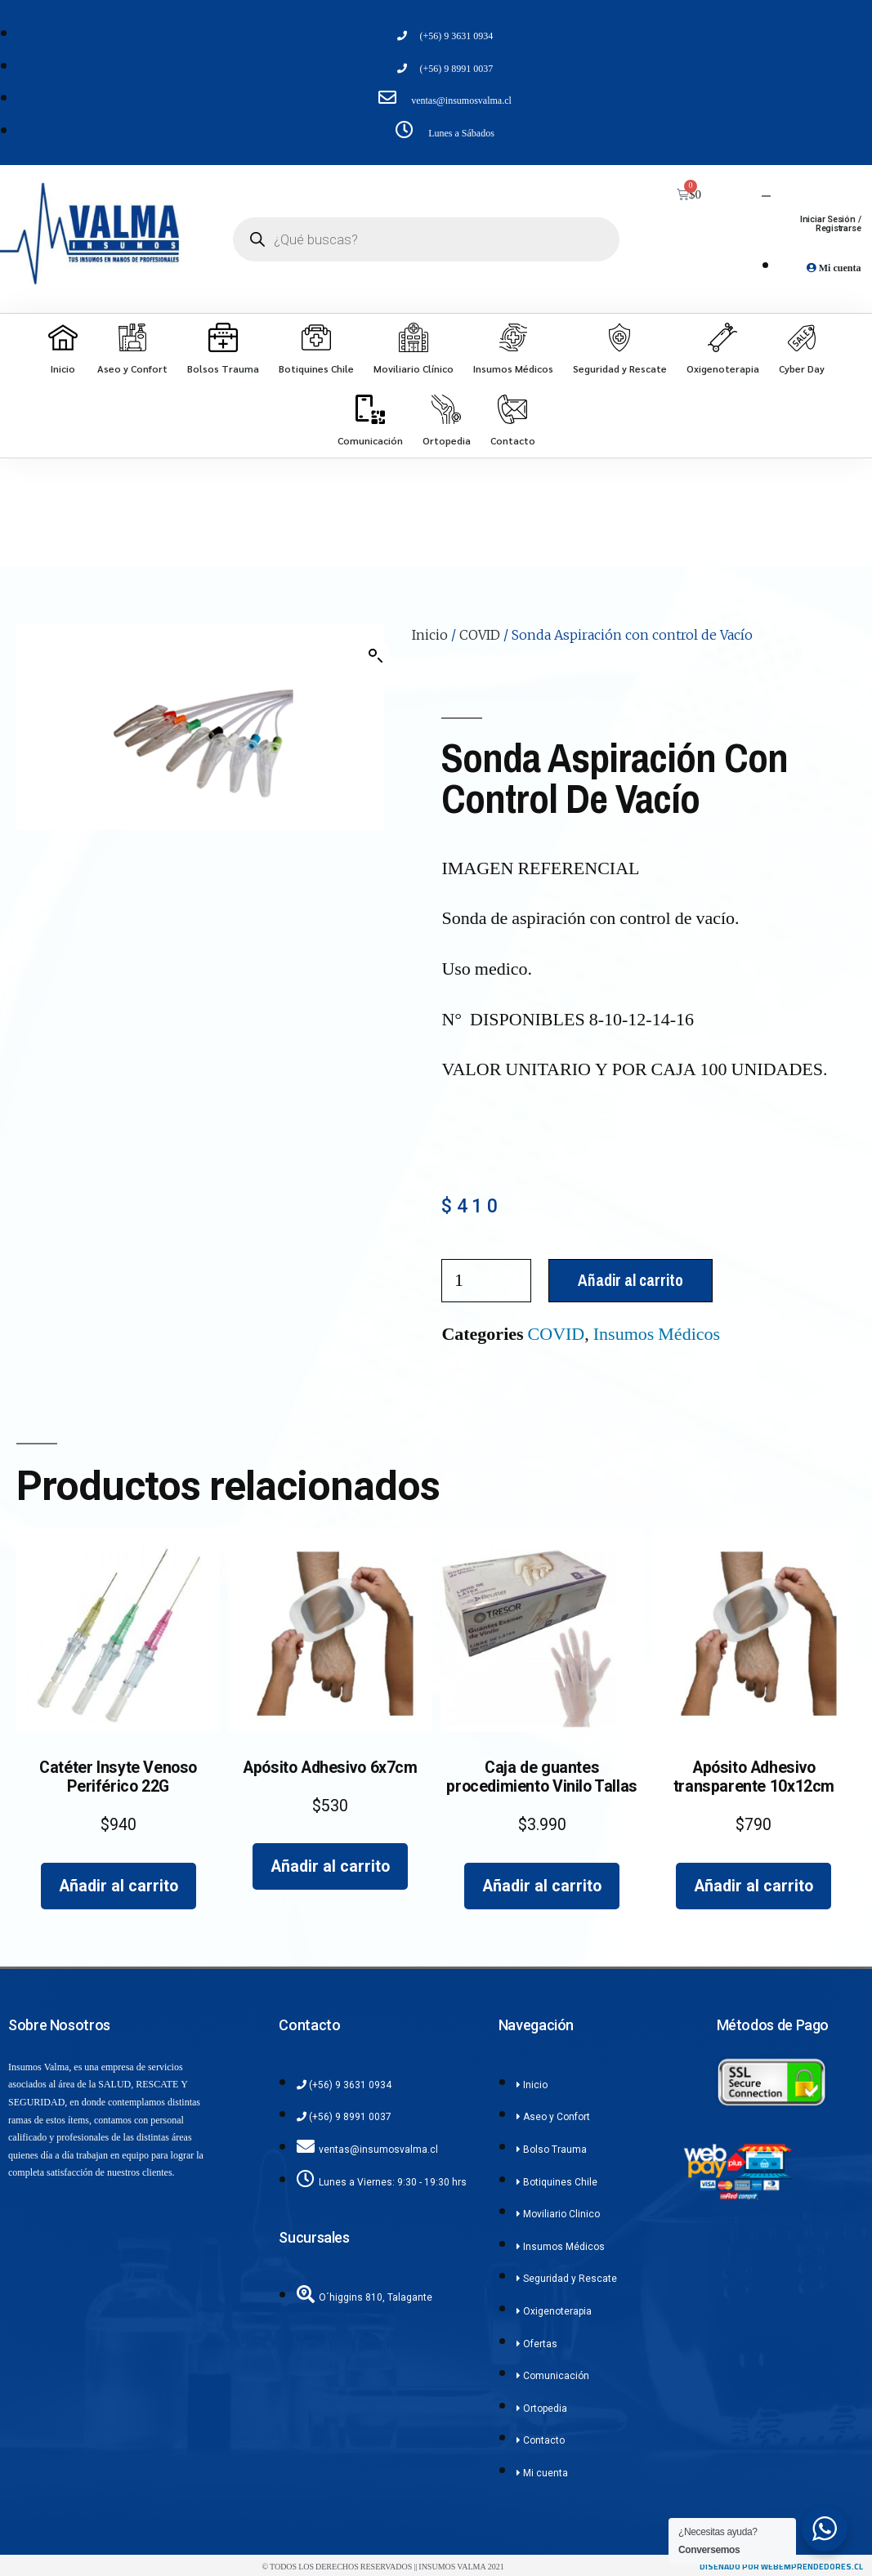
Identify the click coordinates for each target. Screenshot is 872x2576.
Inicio (430, 635)
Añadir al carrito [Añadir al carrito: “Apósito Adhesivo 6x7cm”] (330, 1866)
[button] (376, 656)
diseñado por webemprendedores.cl (781, 2566)
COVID (479, 635)
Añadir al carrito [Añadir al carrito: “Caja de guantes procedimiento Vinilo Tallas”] (541, 1886)
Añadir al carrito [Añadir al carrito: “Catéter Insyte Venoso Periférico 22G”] (118, 1886)
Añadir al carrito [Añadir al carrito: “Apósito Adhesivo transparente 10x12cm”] (753, 1886)
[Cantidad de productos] (486, 1280)
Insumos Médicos (656, 1334)
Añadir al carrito (630, 1280)
